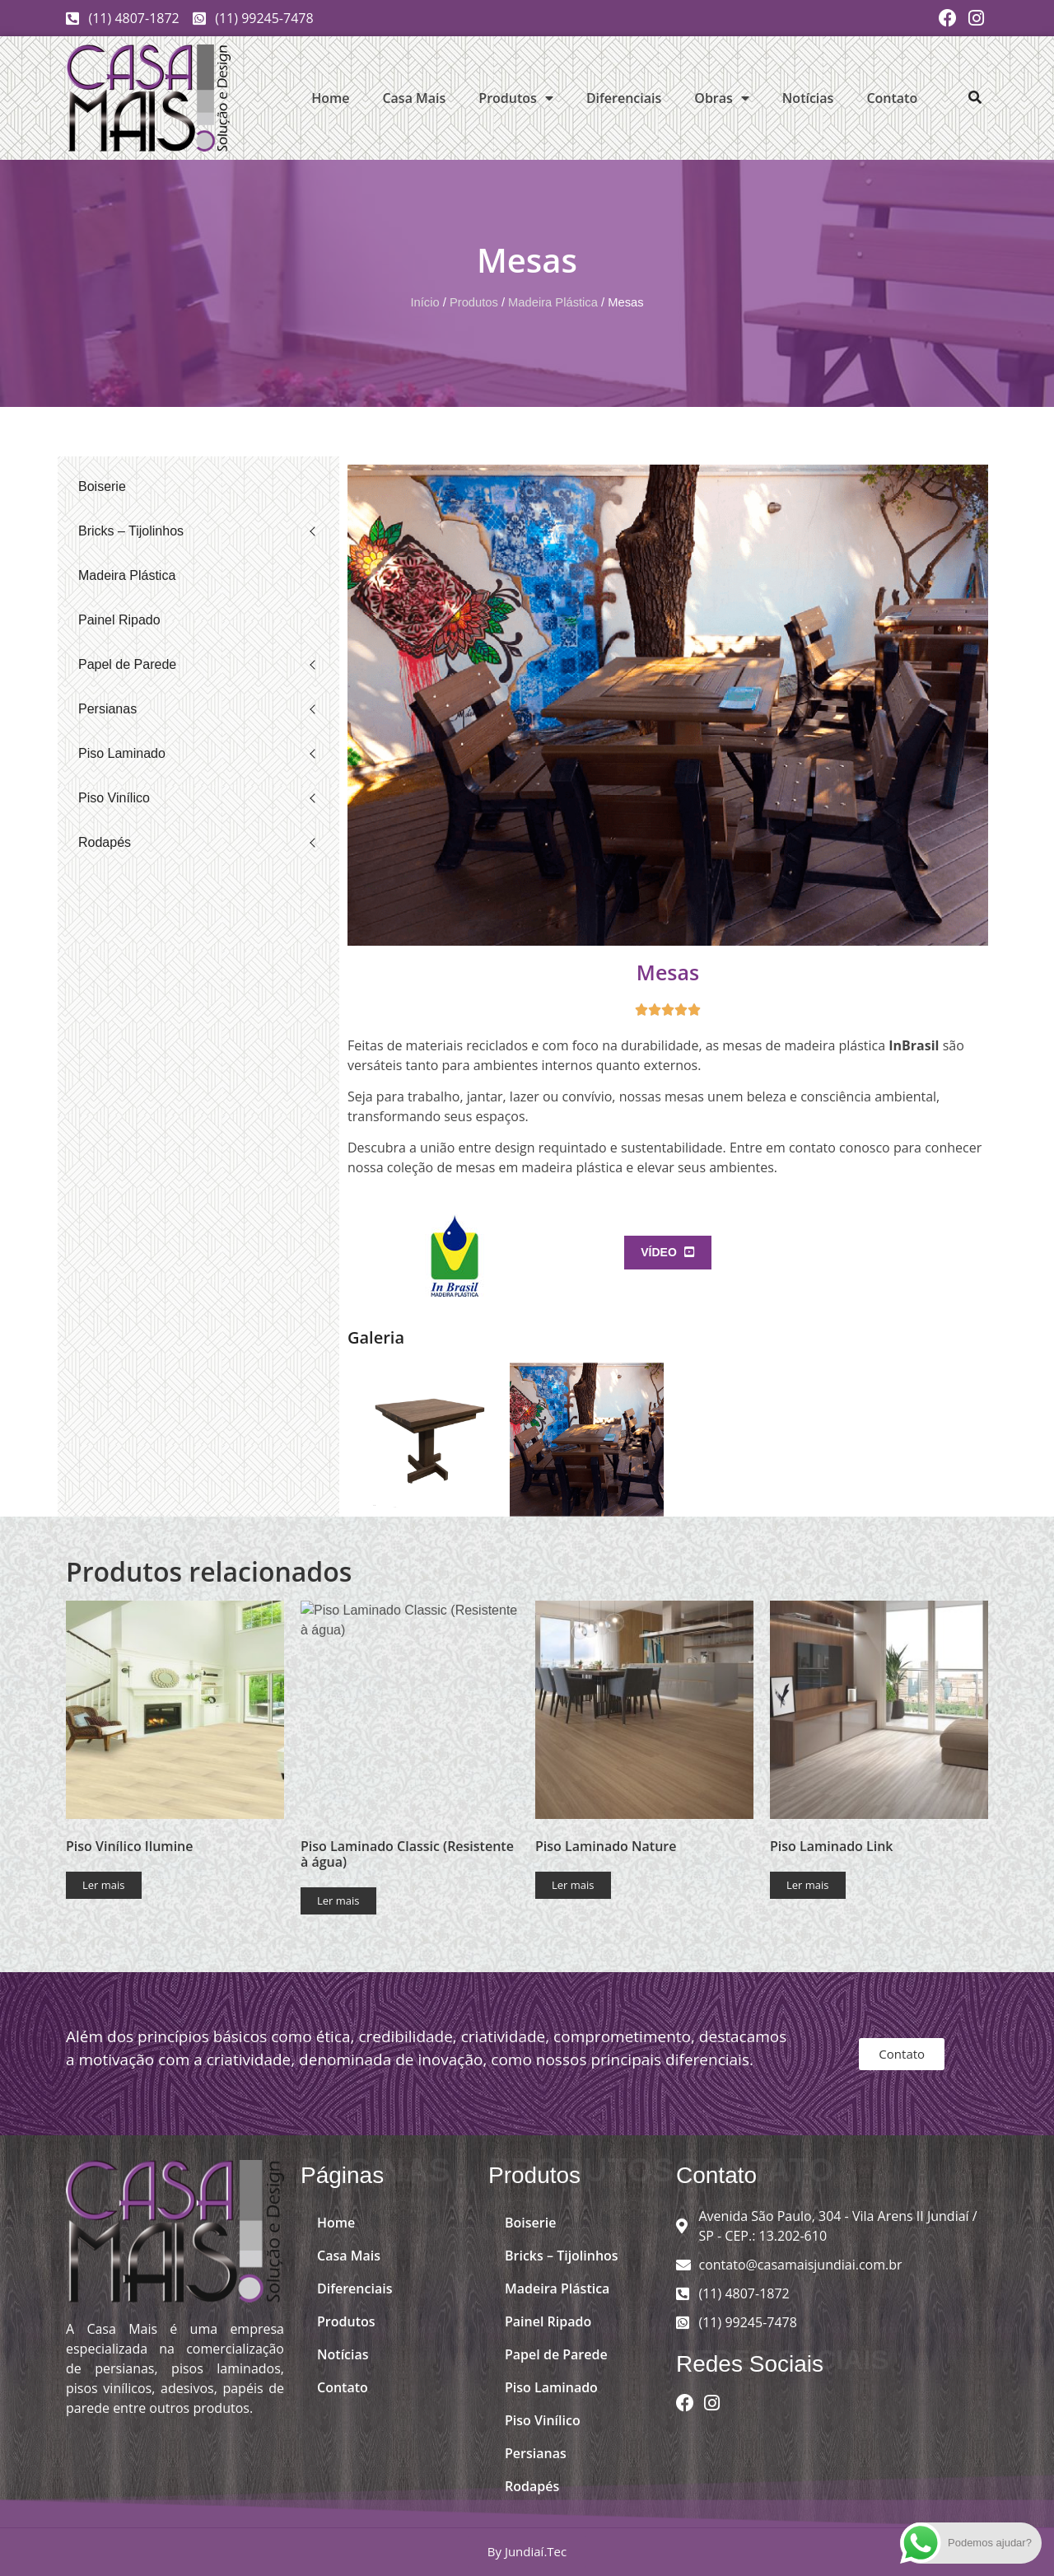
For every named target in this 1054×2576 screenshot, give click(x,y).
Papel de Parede (127, 664)
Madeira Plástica (553, 302)
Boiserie (102, 486)
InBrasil (913, 1045)
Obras (721, 98)
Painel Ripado (119, 620)
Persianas (107, 709)
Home (330, 98)
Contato (891, 98)
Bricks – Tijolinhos (131, 531)
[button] (975, 97)
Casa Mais (413, 98)
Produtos (515, 98)
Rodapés (104, 842)
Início (424, 302)
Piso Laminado (122, 753)
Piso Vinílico (114, 798)
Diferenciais (623, 98)
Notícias (808, 98)
